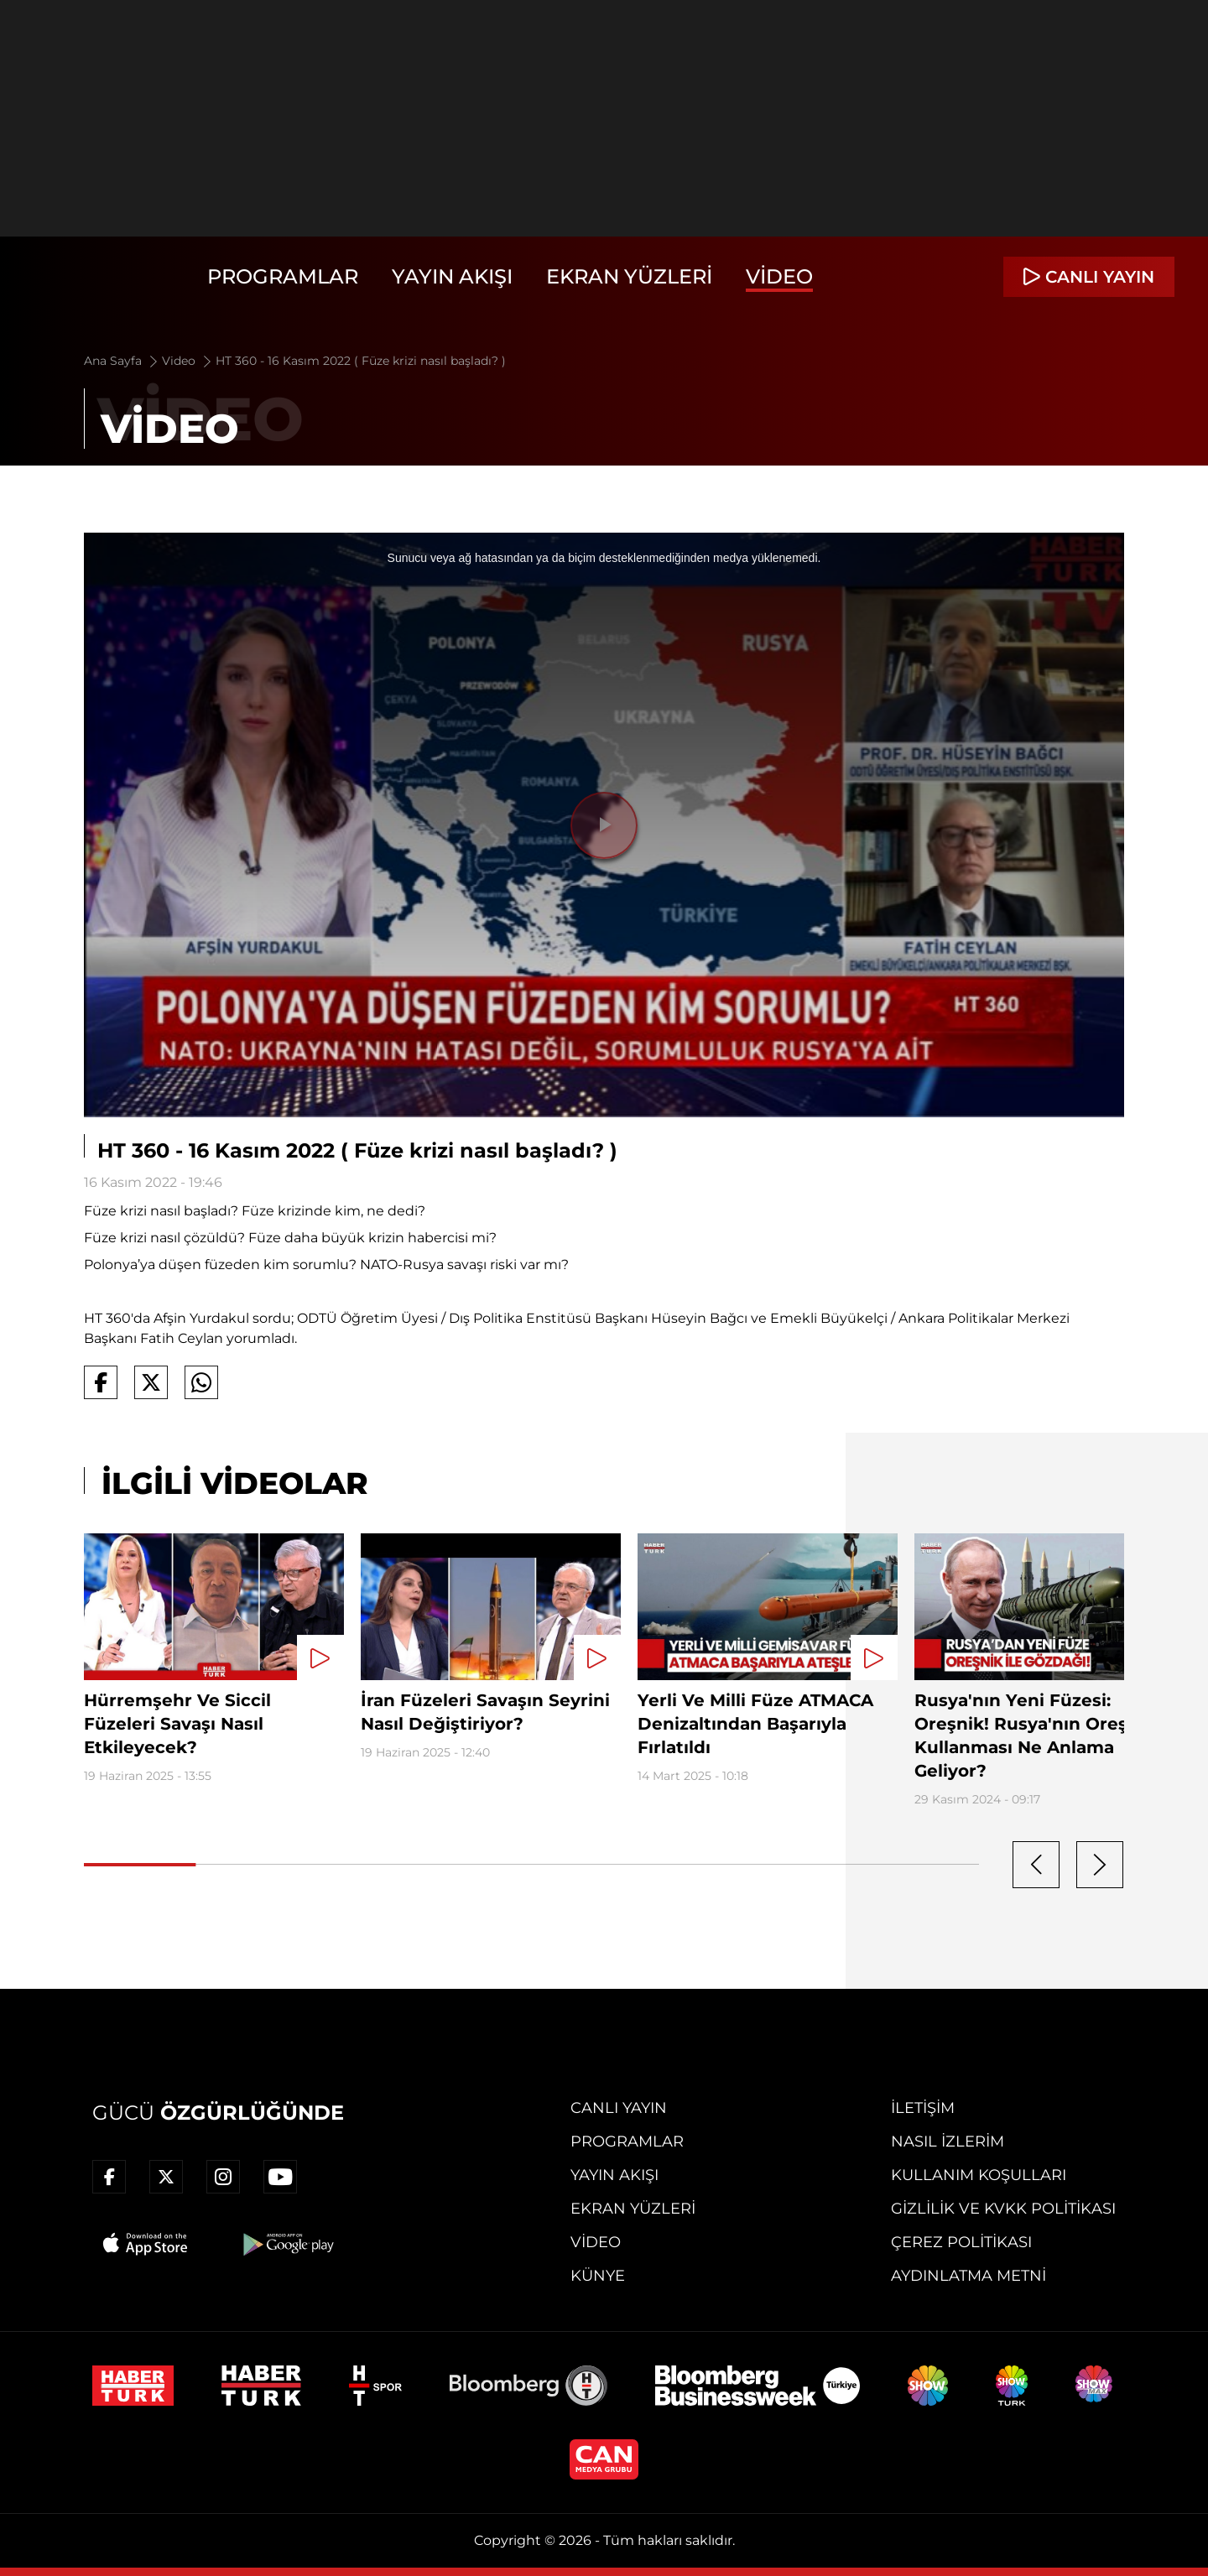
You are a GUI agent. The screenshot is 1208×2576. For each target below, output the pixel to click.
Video (779, 276)
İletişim (923, 2108)
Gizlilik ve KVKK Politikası (1003, 2208)
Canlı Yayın (618, 2108)
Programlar (282, 276)
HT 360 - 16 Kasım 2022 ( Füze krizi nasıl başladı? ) (361, 360)
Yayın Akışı (452, 276)
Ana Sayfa (122, 360)
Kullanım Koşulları (978, 2175)
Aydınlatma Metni (968, 2275)
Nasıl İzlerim (947, 2141)
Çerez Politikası (961, 2242)
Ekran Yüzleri (629, 276)
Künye (597, 2275)
